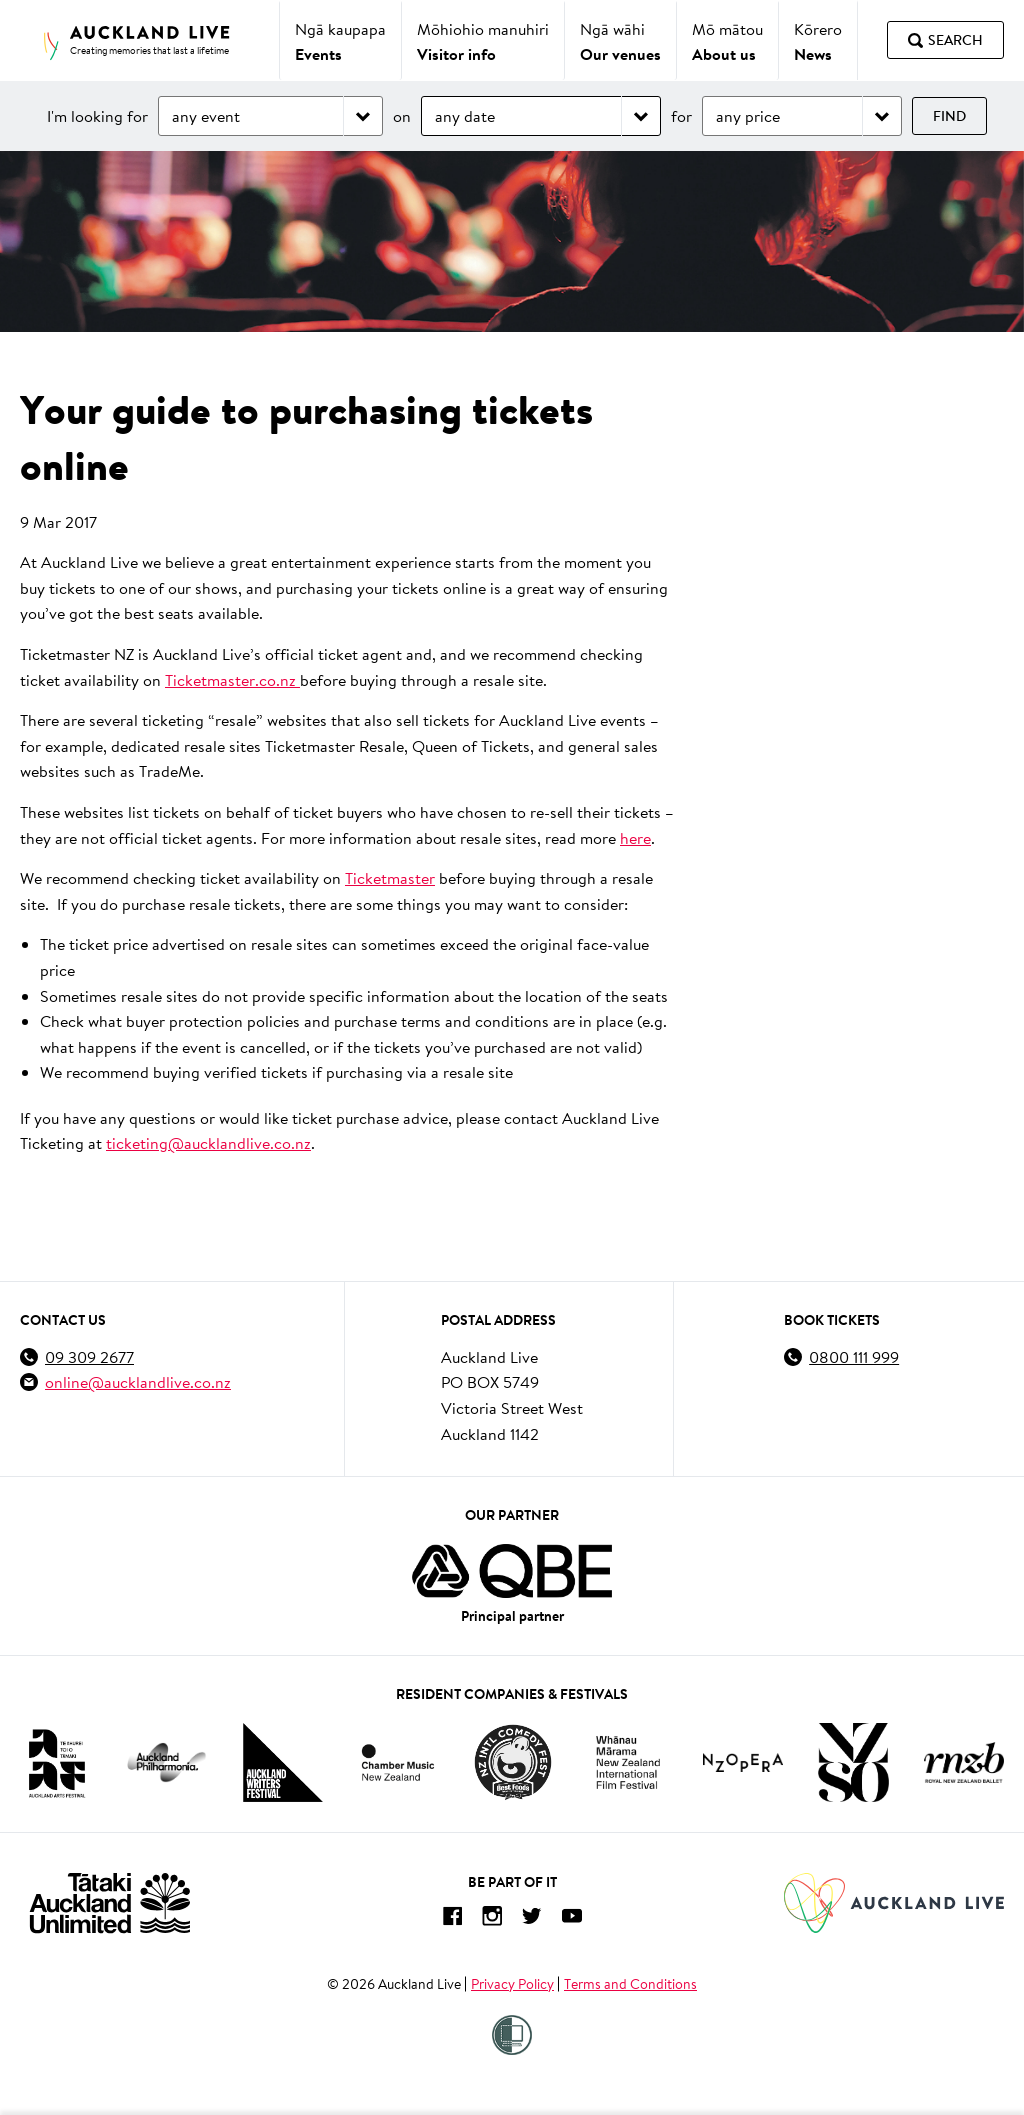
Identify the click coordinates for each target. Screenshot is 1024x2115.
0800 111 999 (854, 1356)
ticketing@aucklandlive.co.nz (208, 1142)
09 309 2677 (89, 1356)
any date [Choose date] (465, 115)
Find (949, 116)
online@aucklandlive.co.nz (138, 1381)
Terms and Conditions (630, 1984)
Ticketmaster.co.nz (232, 679)
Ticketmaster (390, 877)
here (635, 837)
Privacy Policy (512, 1984)
